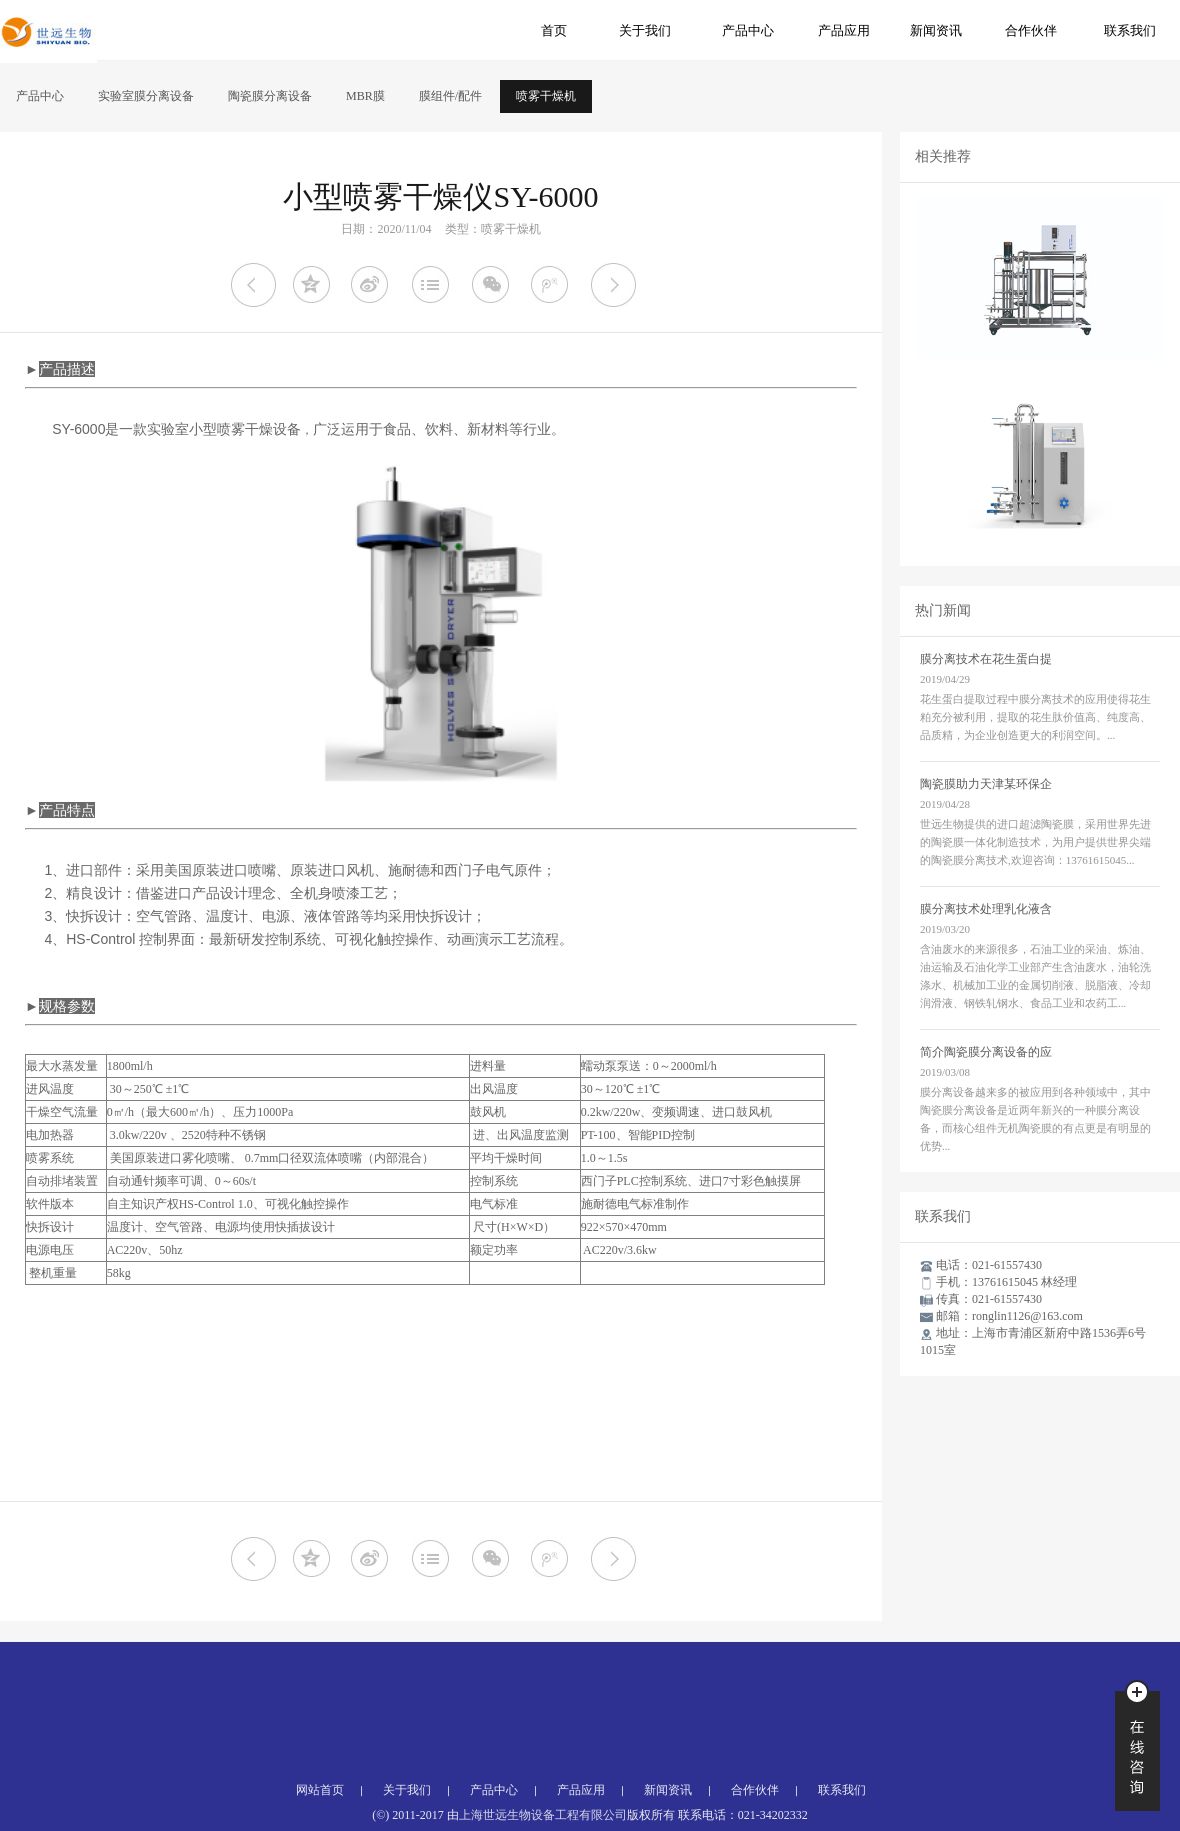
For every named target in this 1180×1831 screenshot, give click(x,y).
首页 (554, 30)
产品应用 (844, 30)
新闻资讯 (936, 30)
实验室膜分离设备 (146, 96)
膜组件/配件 (450, 96)
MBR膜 (365, 96)
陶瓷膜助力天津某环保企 (986, 784)
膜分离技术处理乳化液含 (986, 909)
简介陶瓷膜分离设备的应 (986, 1052)
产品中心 (748, 30)
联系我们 (1130, 30)
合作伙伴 (1031, 30)
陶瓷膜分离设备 (270, 96)
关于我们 (645, 30)
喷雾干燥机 (546, 96)
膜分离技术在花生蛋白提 (986, 659)
